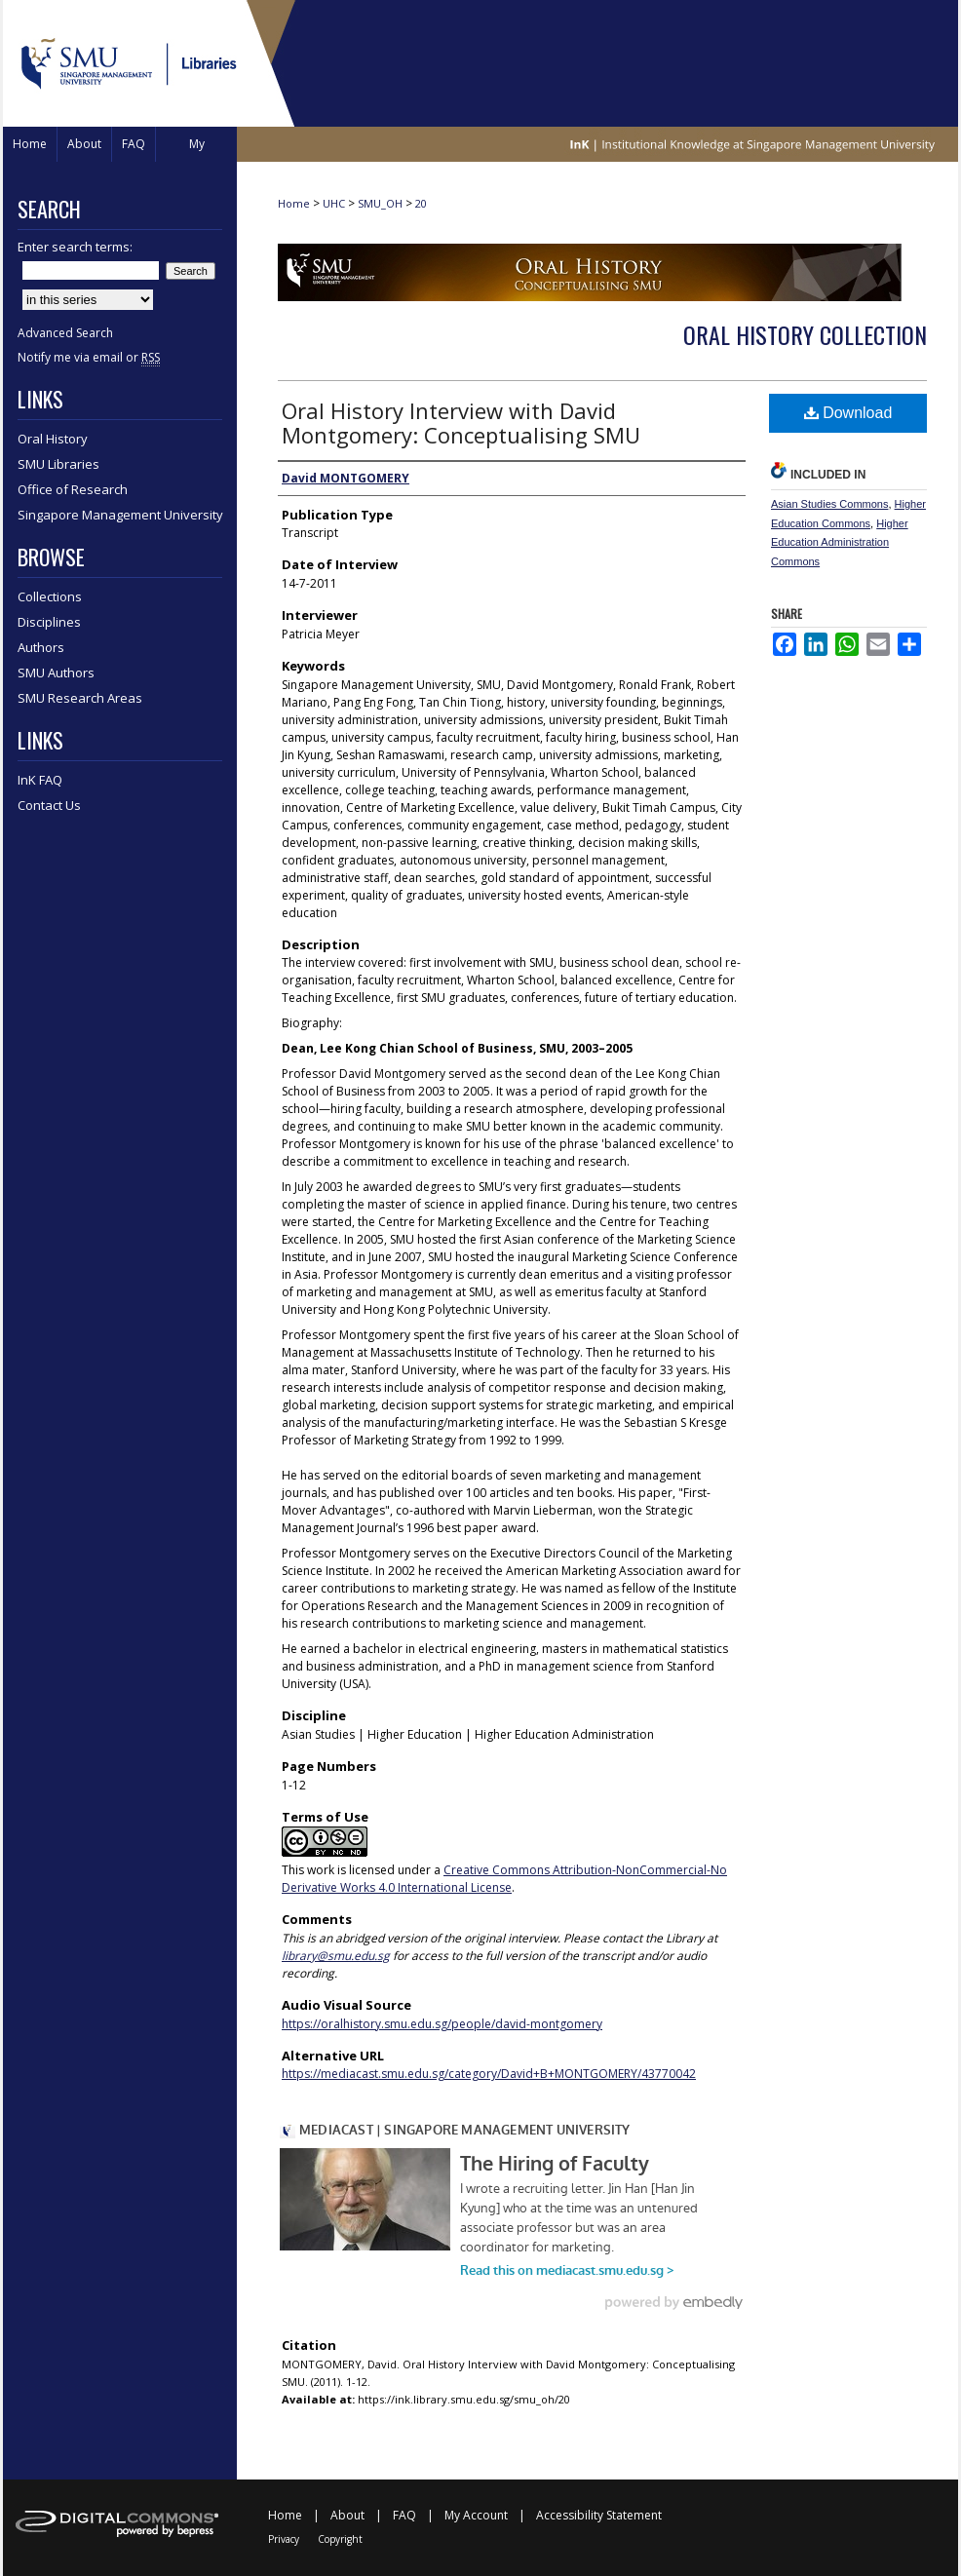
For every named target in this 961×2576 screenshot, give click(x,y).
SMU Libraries (58, 464)
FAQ (404, 2515)
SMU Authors (56, 672)
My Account (476, 2515)
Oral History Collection (805, 334)
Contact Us (49, 805)
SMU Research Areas (80, 698)
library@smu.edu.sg (336, 1955)
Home (294, 203)
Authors (41, 647)
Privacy (283, 2539)
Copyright (340, 2539)
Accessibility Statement (599, 2515)
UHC (334, 203)
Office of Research (73, 489)
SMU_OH (380, 203)
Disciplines (49, 622)
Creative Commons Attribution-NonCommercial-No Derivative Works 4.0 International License (504, 1879)
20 (421, 203)
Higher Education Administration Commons (839, 543)
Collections (50, 596)
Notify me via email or (89, 357)
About (347, 2515)
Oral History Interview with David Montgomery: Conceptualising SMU (461, 422)
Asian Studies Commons (829, 504)
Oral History (53, 438)
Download (848, 412)
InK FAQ (40, 779)
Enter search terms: (75, 246)
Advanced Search (65, 333)
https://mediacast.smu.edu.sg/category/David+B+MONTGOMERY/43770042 (489, 2073)
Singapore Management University (120, 514)
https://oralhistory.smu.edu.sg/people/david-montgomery (442, 2024)
